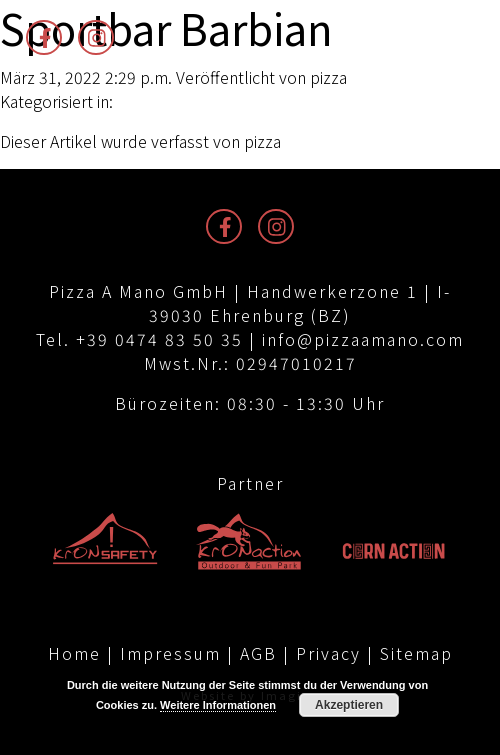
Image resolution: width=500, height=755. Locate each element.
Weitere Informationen (218, 705)
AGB (258, 653)
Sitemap (416, 653)
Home (74, 653)
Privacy (328, 653)
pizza (328, 77)
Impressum (170, 653)
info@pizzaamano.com (363, 339)
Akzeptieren (349, 705)
